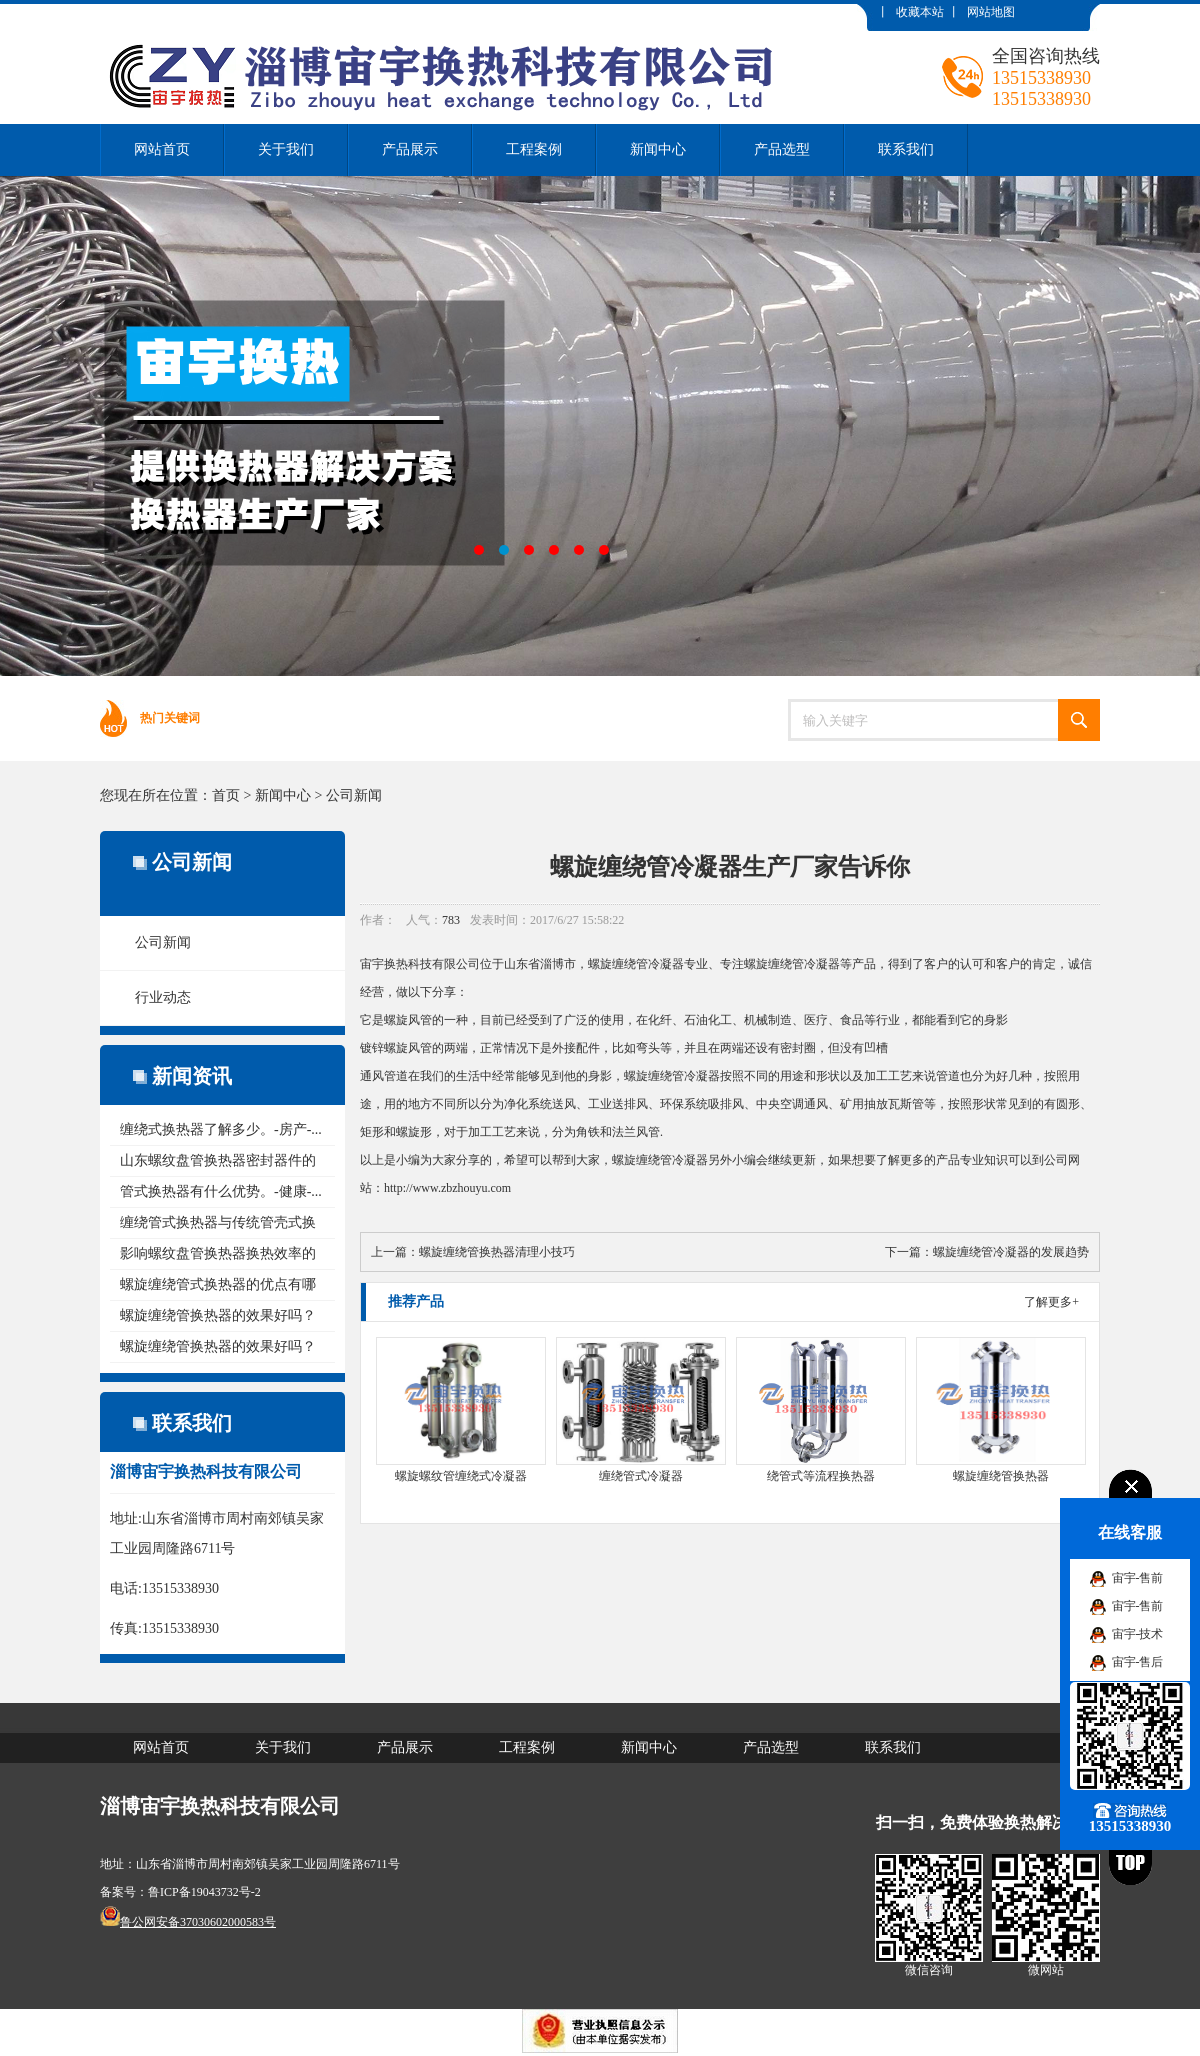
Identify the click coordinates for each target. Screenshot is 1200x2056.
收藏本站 (920, 12)
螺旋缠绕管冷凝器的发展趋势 (1011, 1252)
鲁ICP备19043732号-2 (204, 1892)
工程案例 (534, 149)
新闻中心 (658, 149)
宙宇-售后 (1138, 1662)
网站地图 (991, 12)
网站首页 (162, 149)
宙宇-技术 (1138, 1634)
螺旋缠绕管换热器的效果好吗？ (218, 1315)
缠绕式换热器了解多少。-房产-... (221, 1129)
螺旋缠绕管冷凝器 (636, 964)
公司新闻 (354, 795)
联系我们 (906, 149)
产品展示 (410, 149)
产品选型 (782, 149)
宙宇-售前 (1138, 1578)
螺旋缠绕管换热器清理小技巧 (497, 1252)
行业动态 (163, 997)
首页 (226, 795)
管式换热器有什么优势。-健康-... (221, 1191)
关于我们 (286, 149)
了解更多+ (1051, 1302)
